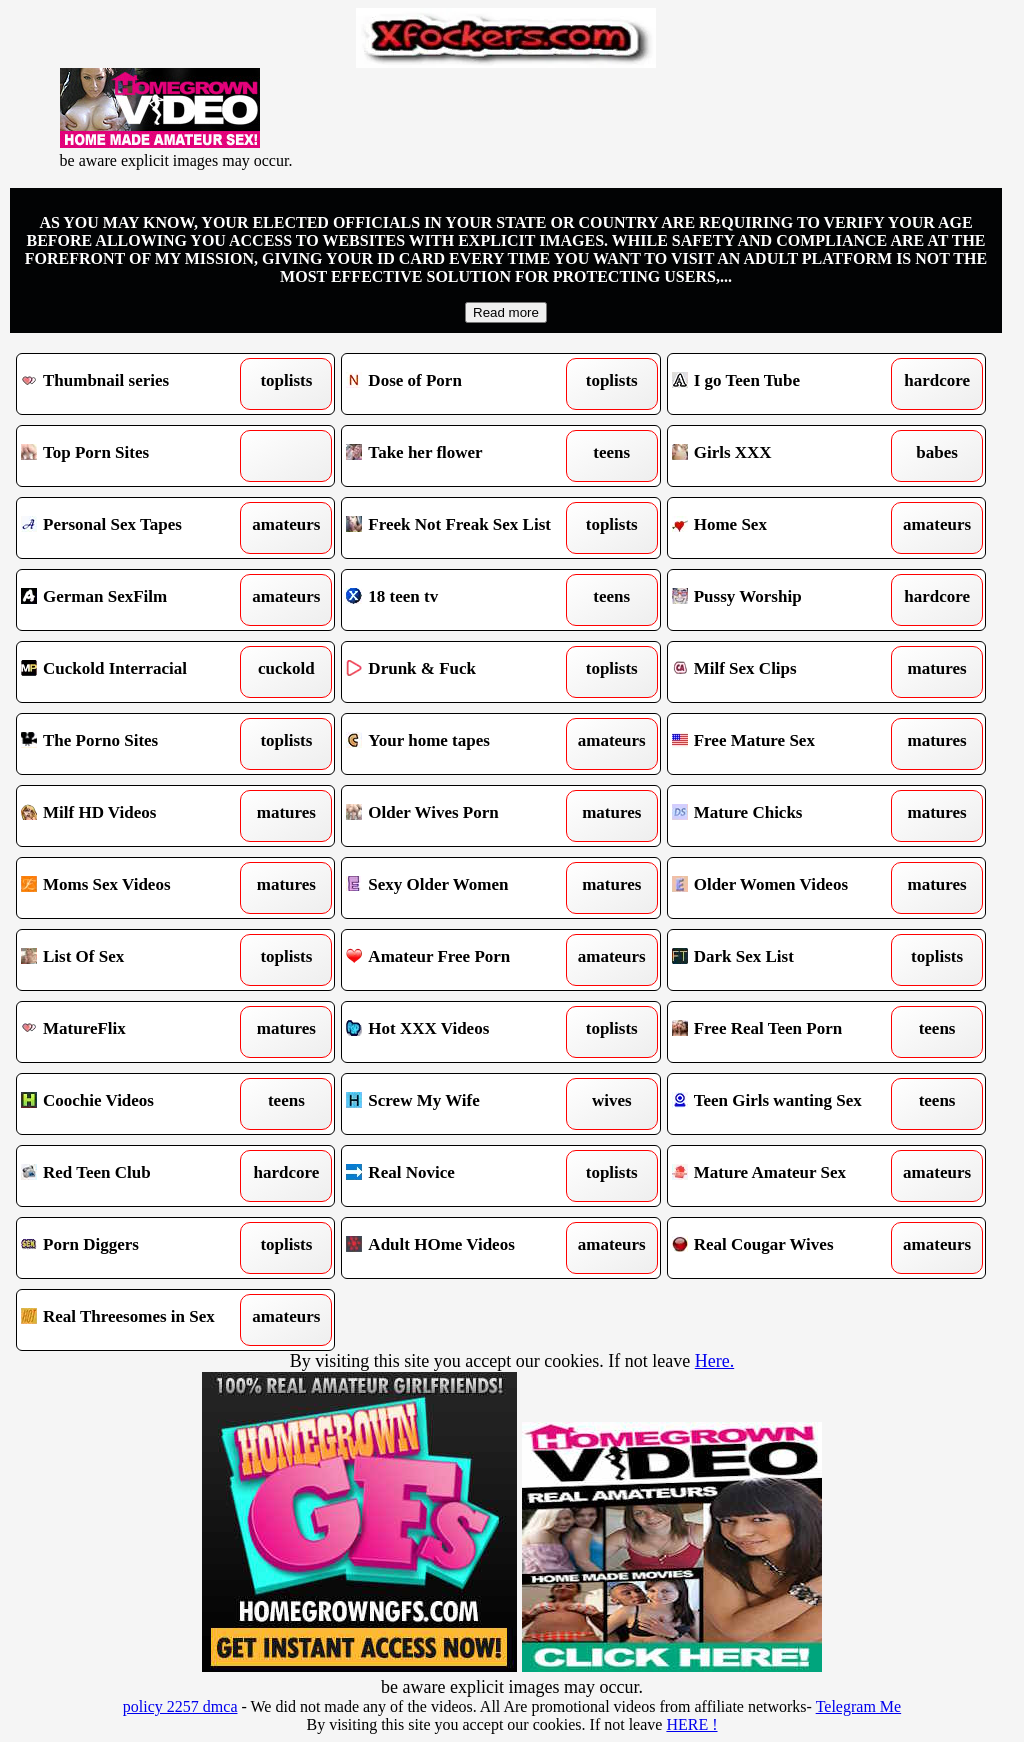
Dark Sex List (786, 960)
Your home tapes (460, 744)
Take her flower (460, 456)
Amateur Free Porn (460, 960)
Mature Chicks (786, 816)
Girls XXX (786, 456)
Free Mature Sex (786, 744)
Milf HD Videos (135, 816)
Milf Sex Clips (786, 672)
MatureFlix (135, 1032)
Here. (714, 1361)
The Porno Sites (135, 744)
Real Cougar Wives (786, 1248)
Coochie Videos (135, 1104)
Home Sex (786, 528)
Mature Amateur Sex (786, 1176)
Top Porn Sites (135, 456)
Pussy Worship (786, 600)
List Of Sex (135, 960)
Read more (506, 312)
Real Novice (460, 1176)
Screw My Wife (460, 1104)
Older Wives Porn (460, 816)
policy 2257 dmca (180, 1706)
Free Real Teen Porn (786, 1032)
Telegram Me (859, 1706)
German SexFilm (135, 600)
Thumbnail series (135, 384)
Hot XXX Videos (460, 1032)
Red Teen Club (135, 1176)
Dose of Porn (460, 384)
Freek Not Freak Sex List (460, 528)
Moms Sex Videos (135, 888)
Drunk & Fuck (460, 672)
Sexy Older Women (460, 888)
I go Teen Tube (786, 384)
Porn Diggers (135, 1248)
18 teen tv (460, 600)
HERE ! (691, 1724)
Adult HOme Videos (460, 1248)
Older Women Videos (786, 888)
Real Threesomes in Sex (135, 1320)
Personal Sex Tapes (135, 528)
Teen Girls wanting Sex (786, 1104)
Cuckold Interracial (135, 672)
